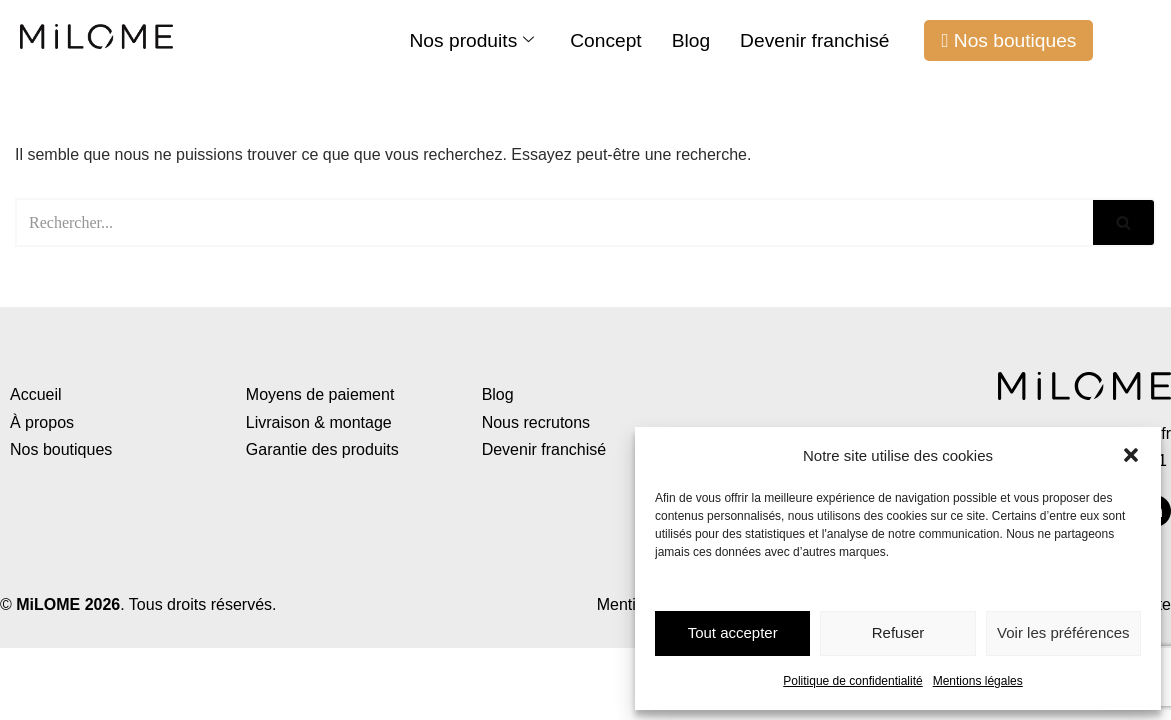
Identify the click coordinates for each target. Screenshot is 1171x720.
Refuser (898, 632)
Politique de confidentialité (852, 681)
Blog (691, 40)
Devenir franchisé (814, 40)
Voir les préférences (1063, 632)
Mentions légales (978, 681)
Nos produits (472, 40)
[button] (1131, 455)
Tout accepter (733, 632)
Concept (605, 40)
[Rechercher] (554, 222)
